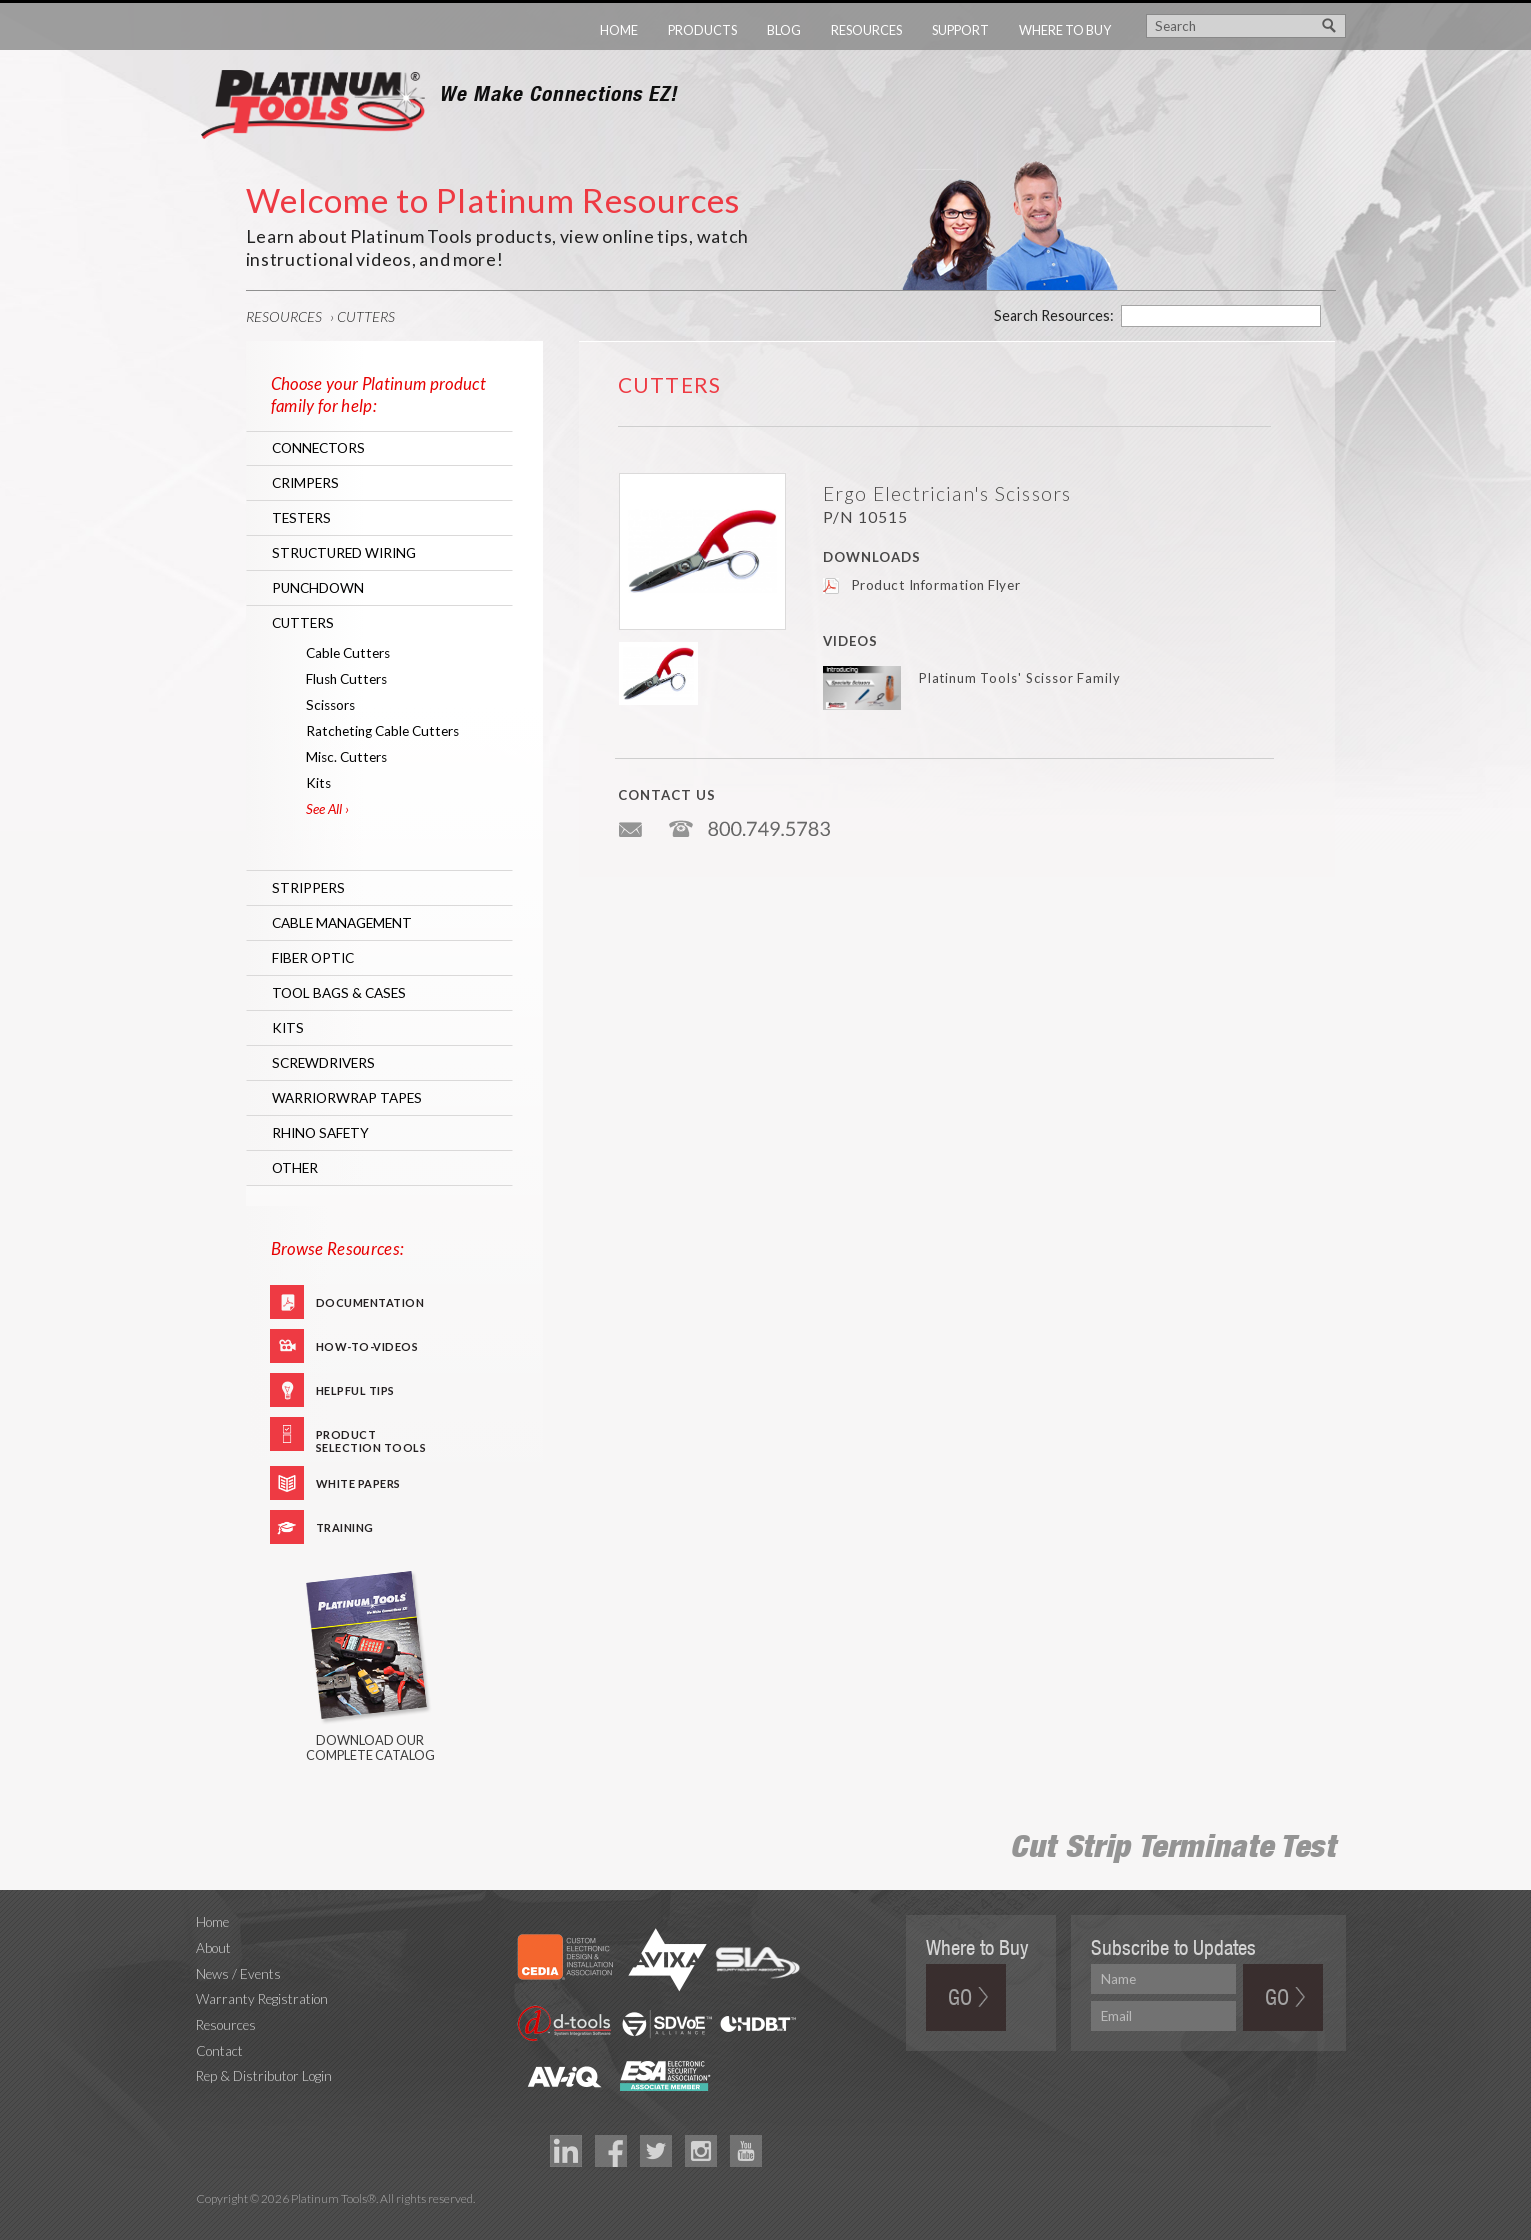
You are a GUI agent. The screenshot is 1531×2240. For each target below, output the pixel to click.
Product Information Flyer (936, 585)
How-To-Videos (367, 1346)
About (213, 1948)
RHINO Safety (320, 1133)
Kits (318, 783)
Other (295, 1168)
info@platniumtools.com (632, 821)
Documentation (370, 1302)
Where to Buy (1065, 30)
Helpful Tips (355, 1390)
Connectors (318, 448)
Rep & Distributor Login (264, 2076)
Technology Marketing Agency (206, 2222)
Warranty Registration (262, 1999)
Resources (866, 30)
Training (345, 1527)
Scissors (330, 705)
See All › (327, 809)
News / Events (238, 1974)
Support (960, 30)
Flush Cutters (346, 679)
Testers (301, 518)
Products (702, 30)
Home (619, 30)
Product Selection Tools (371, 1439)
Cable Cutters (348, 653)
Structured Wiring (344, 553)
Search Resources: (1054, 315)
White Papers (358, 1483)
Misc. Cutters (346, 757)
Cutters (366, 316)
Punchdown (318, 588)
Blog (784, 30)
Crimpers (305, 483)
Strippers (308, 888)
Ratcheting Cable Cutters (382, 731)
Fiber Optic (313, 958)
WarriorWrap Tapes (347, 1098)
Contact (219, 2051)
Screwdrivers (323, 1063)
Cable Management (342, 923)
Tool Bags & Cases (339, 993)
